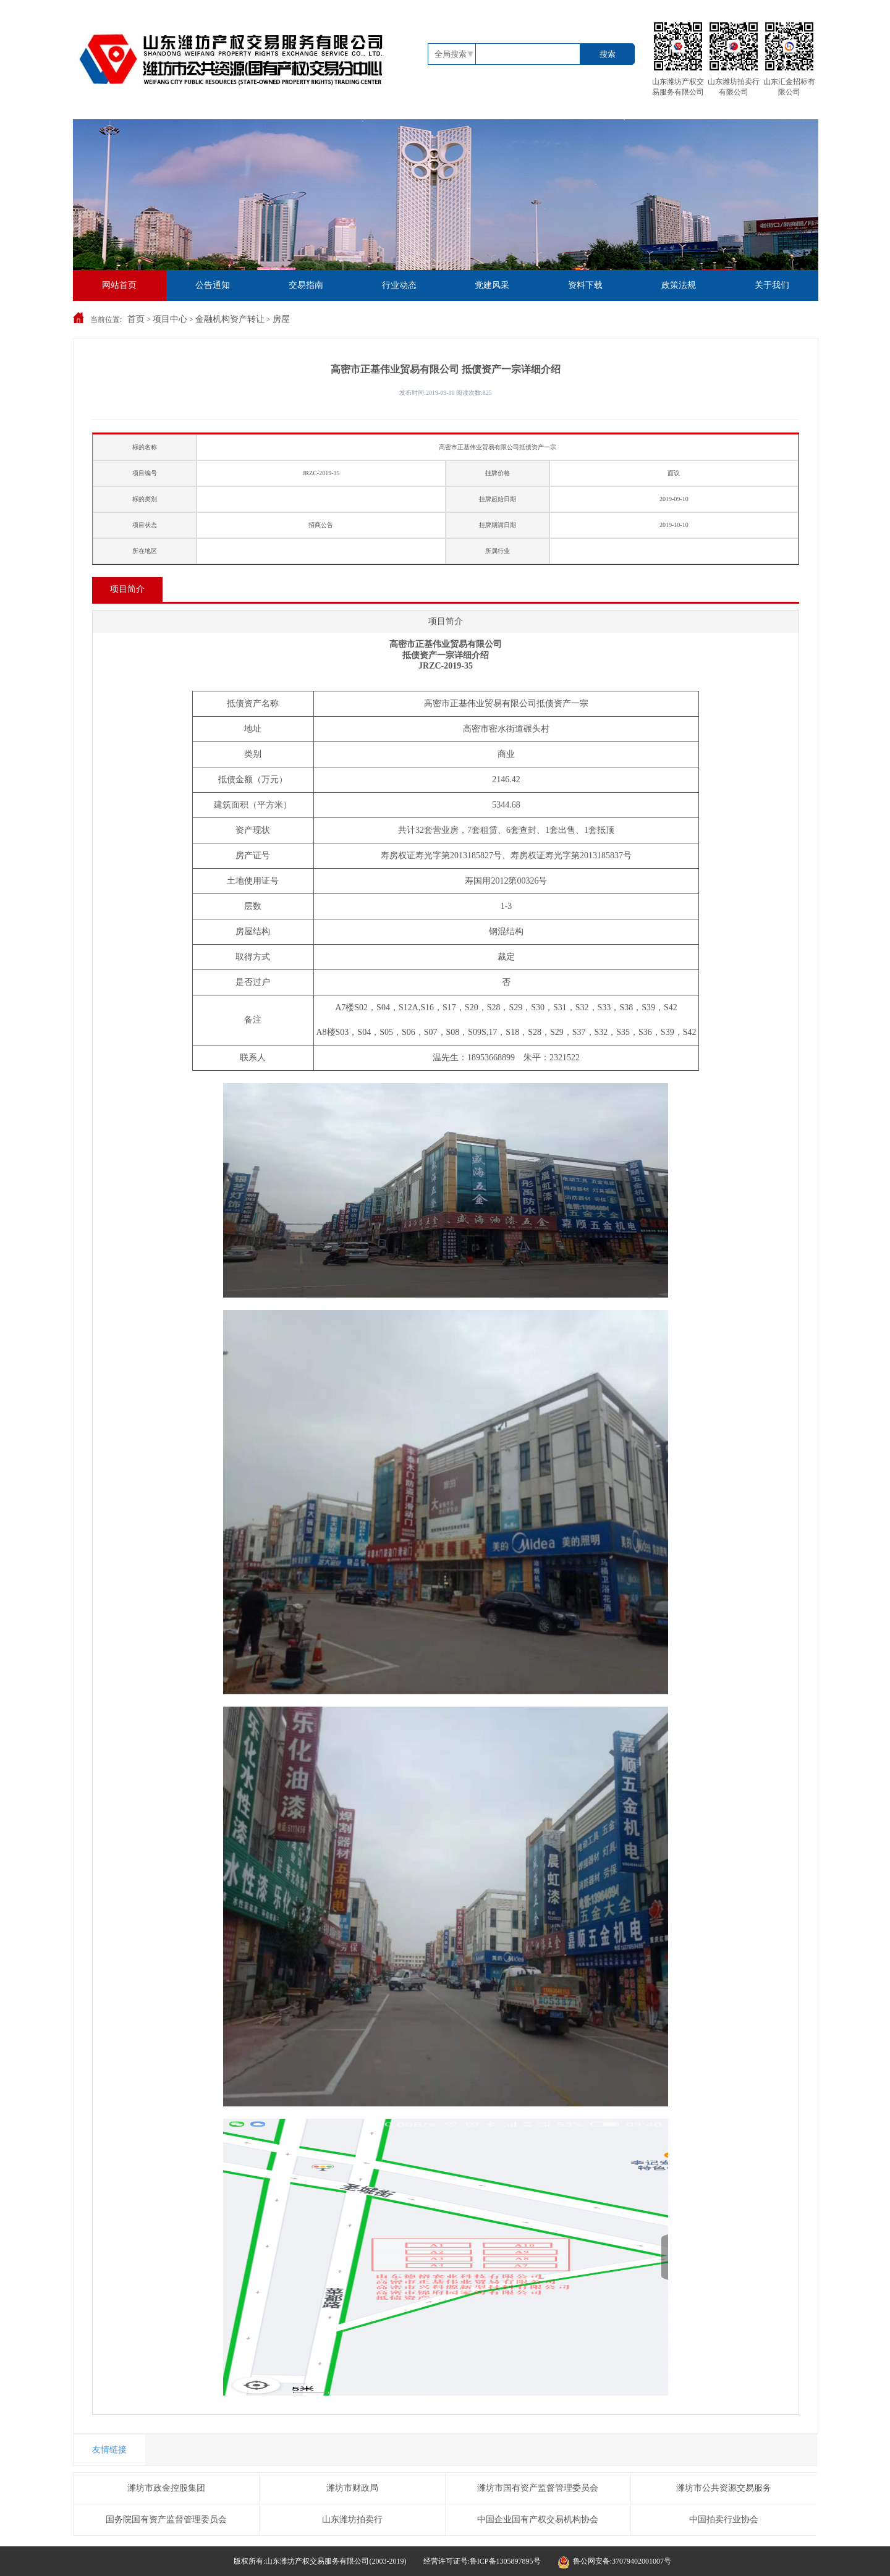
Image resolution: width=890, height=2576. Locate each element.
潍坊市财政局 (352, 2488)
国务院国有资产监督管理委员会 (166, 2519)
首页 (136, 319)
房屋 (281, 319)
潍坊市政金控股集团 (166, 2488)
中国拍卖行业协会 (723, 2519)
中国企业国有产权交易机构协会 (537, 2519)
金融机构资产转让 (230, 319)
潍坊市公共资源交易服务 (723, 2488)
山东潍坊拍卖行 (352, 2519)
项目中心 (170, 319)
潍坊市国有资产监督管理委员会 (537, 2488)
